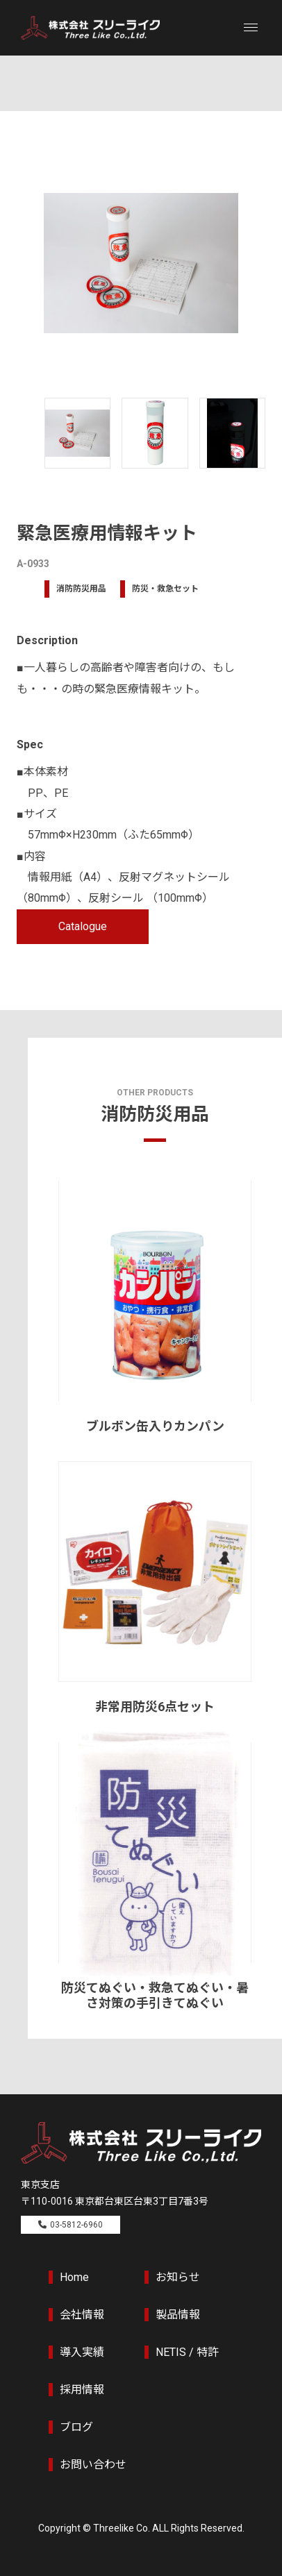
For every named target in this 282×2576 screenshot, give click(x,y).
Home (74, 2277)
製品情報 (178, 2314)
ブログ (76, 2427)
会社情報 (82, 2314)
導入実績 (82, 2352)
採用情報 (82, 2389)
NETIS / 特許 (187, 2352)
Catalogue (82, 926)
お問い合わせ (93, 2464)
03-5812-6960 (76, 2225)
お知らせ (178, 2277)
